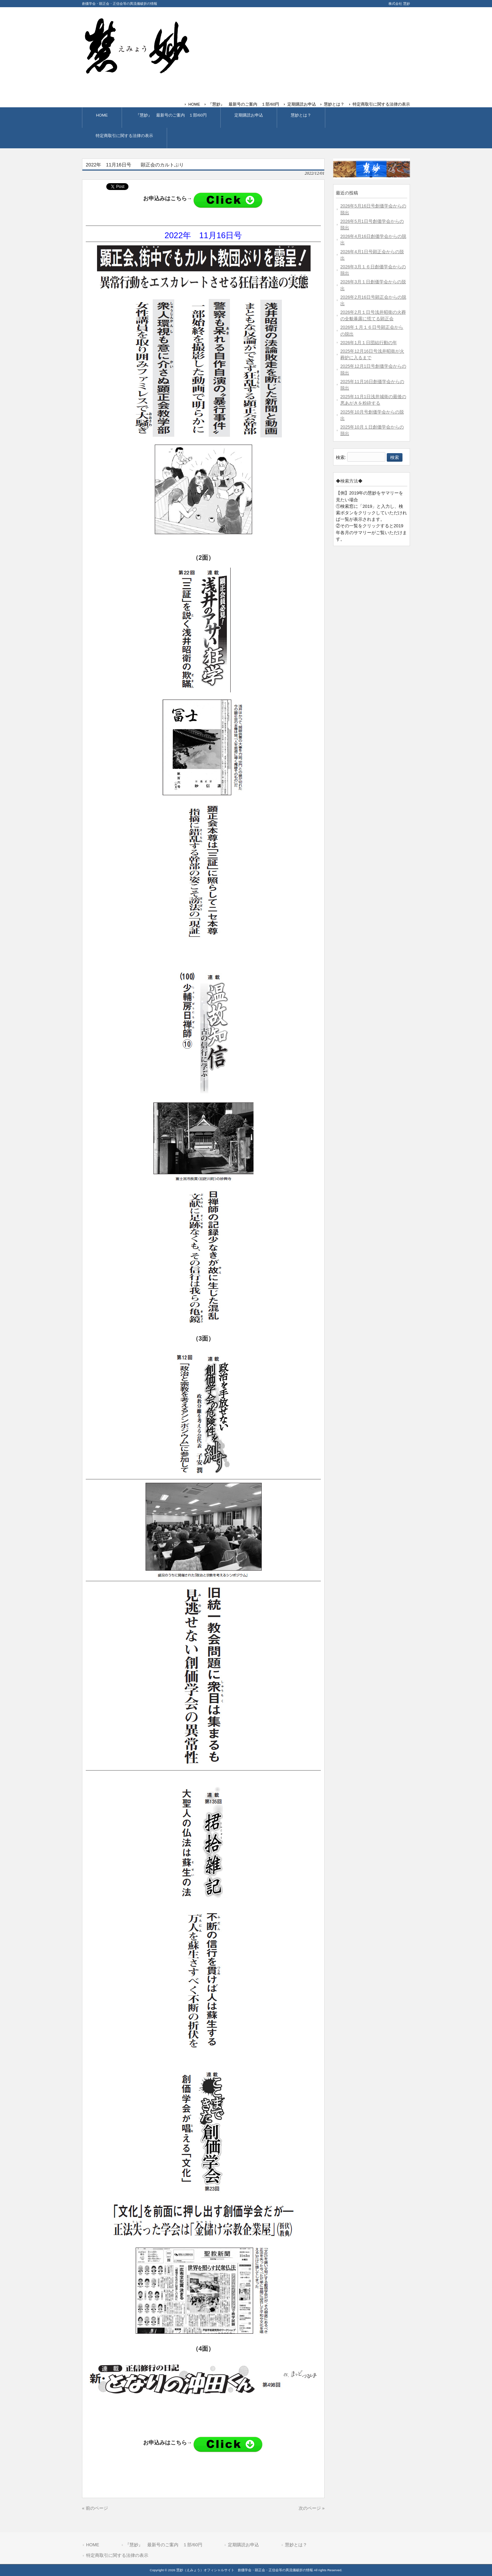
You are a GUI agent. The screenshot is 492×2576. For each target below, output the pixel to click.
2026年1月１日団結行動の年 (368, 342)
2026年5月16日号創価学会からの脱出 (373, 209)
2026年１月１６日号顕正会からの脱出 (371, 330)
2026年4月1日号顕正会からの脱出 (372, 255)
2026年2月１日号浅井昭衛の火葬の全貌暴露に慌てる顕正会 (373, 315)
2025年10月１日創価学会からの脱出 (372, 430)
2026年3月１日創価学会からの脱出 (373, 285)
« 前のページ (95, 2508)
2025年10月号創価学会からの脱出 (372, 415)
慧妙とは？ (334, 104)
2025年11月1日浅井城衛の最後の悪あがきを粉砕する (373, 400)
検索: (341, 457)
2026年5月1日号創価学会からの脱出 (372, 224)
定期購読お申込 (301, 104)
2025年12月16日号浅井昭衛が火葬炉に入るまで (372, 354)
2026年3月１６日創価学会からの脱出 (373, 270)
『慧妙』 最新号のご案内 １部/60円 (243, 104)
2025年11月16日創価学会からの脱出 (372, 385)
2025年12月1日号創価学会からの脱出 (373, 369)
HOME (194, 104)
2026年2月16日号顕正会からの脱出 (373, 300)
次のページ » (312, 2508)
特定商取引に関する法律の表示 (381, 104)
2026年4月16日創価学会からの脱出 (373, 239)
